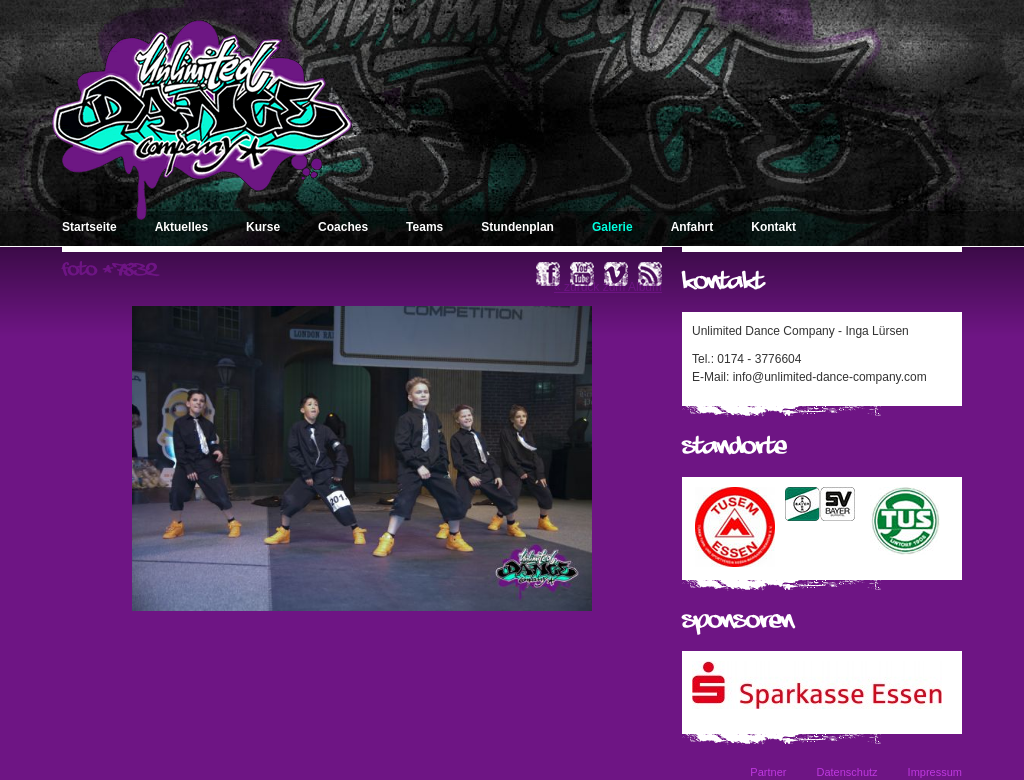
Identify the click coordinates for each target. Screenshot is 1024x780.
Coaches (343, 227)
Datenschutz (846, 772)
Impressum (935, 772)
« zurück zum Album (608, 287)
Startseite (89, 227)
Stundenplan (517, 227)
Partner (768, 772)
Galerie (612, 227)
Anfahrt (692, 227)
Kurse (263, 227)
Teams (424, 227)
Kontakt (773, 227)
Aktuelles (181, 227)
